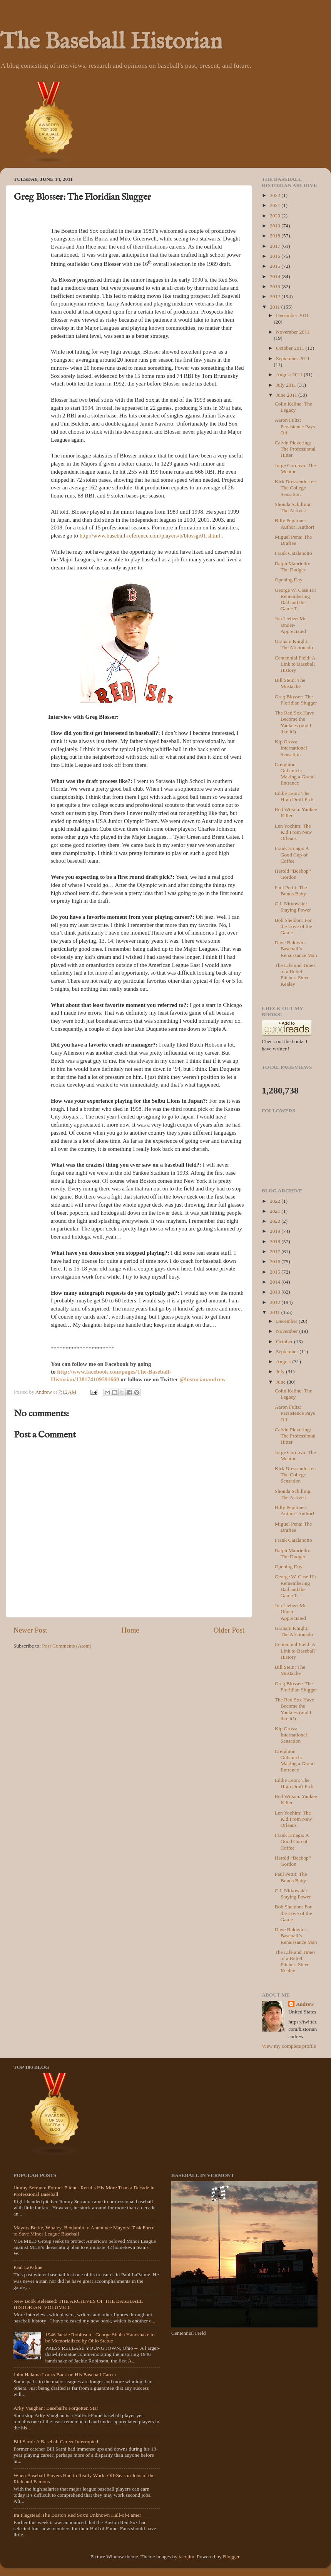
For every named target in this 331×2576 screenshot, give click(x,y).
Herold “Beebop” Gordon (293, 874)
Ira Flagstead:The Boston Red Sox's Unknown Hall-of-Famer (77, 2515)
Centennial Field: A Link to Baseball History (295, 664)
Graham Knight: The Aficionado (294, 644)
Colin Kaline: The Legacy (293, 407)
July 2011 (287, 385)
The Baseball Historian (111, 42)
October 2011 (291, 348)
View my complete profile (289, 2046)
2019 (275, 226)
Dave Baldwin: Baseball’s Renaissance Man (296, 949)
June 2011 (287, 395)
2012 (275, 296)
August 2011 (290, 374)
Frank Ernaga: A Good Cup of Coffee (292, 854)
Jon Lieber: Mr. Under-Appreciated (291, 625)
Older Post (229, 1630)
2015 (275, 266)
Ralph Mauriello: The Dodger (293, 567)
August (284, 1361)
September (287, 1351)
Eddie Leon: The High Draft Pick (294, 796)
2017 (275, 246)
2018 (275, 236)
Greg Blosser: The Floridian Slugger (296, 700)
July (281, 1371)
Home (130, 1630)
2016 (275, 256)
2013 (275, 286)
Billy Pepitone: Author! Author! (294, 523)
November (287, 1331)
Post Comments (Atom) (66, 1646)
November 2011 (292, 332)
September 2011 (293, 358)
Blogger (231, 2556)
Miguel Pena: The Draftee (293, 540)
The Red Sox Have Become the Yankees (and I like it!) (294, 722)
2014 (275, 276)
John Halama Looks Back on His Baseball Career (64, 2374)
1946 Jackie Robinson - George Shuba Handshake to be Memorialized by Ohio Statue (99, 2338)
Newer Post (30, 1630)
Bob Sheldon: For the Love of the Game (293, 926)
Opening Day (289, 580)
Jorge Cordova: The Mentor (295, 468)
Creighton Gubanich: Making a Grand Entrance (294, 773)
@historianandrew (203, 1379)
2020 (275, 216)
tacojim (186, 2556)
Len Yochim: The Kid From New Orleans (293, 832)
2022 (275, 195)
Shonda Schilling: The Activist (293, 507)
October (285, 1341)
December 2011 (292, 315)
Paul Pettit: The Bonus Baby (291, 891)
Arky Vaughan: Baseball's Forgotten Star (55, 2408)
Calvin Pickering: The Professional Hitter (295, 449)
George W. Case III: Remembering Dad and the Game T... (295, 599)
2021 (275, 205)
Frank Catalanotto (293, 553)
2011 (275, 307)
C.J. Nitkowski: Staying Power (293, 907)
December (287, 1321)
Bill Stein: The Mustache (290, 683)
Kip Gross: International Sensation (291, 748)
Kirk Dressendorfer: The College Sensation (295, 488)
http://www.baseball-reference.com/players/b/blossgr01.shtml (150, 536)
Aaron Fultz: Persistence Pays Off (295, 426)
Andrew (305, 2004)
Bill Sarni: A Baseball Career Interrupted (55, 2441)
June (281, 1382)
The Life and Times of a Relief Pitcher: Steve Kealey (295, 974)
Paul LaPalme (27, 2267)
